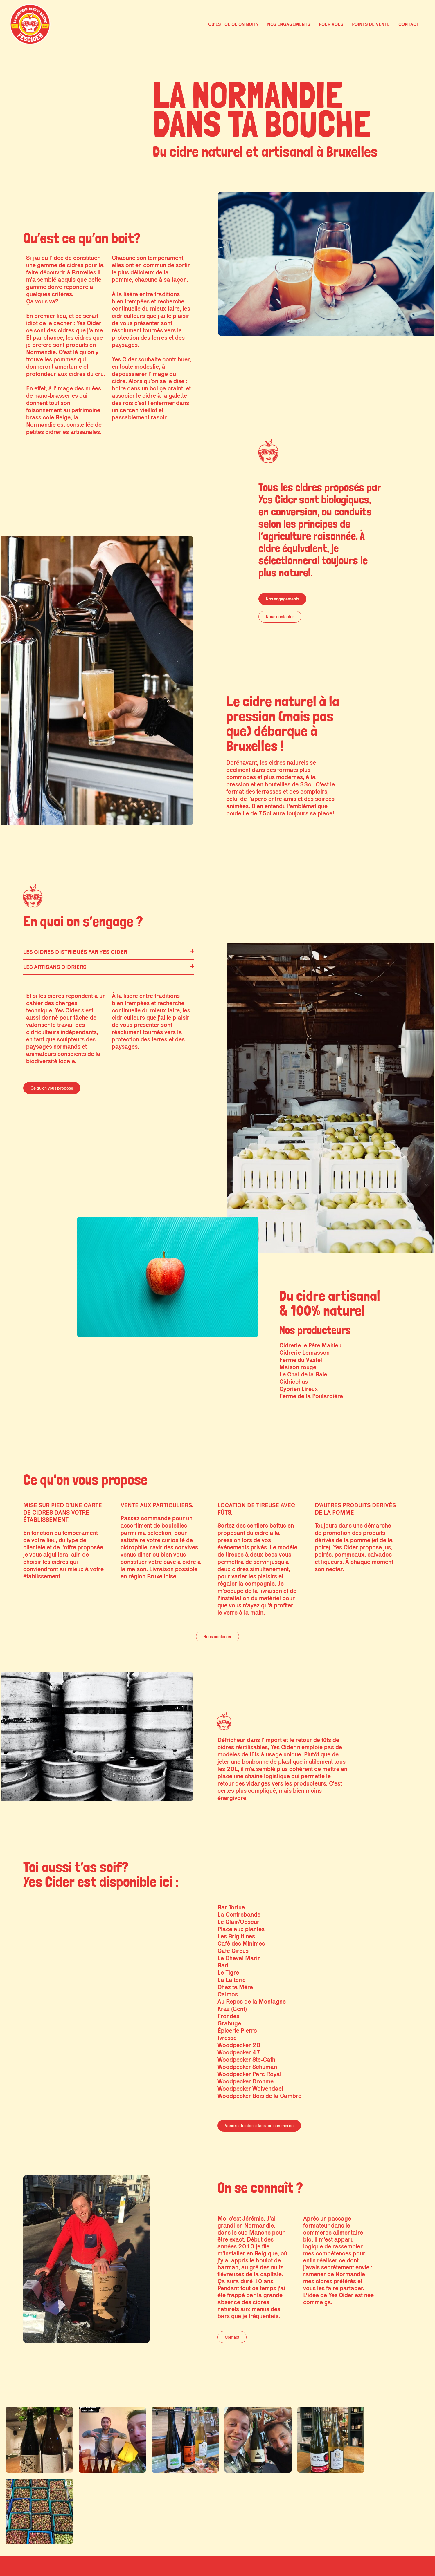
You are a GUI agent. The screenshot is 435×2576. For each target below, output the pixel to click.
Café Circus (233, 1950)
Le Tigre (228, 1972)
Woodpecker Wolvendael (250, 2088)
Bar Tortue (231, 1907)
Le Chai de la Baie (303, 1374)
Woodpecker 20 (239, 2045)
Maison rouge (297, 1367)
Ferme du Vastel (300, 1359)
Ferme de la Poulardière (311, 1396)
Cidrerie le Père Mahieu (310, 1345)
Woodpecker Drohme (246, 2081)
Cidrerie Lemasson (304, 1352)
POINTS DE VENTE (371, 24)
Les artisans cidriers (55, 967)
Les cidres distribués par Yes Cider (75, 952)
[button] (108, 952)
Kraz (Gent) (232, 2008)
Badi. (224, 1965)
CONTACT (408, 24)
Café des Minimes (241, 1943)
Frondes (228, 2016)
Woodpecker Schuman (247, 2066)
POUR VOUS (331, 24)
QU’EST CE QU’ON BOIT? (233, 24)
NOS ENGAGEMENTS (288, 24)
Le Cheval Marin (239, 1958)
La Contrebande (239, 1914)
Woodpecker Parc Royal (249, 2074)
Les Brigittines (236, 1936)
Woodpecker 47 (239, 2052)
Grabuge (229, 2023)
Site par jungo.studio (407, 2571)
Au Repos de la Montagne (252, 2001)
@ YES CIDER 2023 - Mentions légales (41, 2571)
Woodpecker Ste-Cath (246, 2059)
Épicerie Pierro (237, 2030)
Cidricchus (293, 1381)
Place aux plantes (241, 1929)
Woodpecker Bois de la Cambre (259, 2095)
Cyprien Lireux (298, 1388)
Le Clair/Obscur (238, 1921)
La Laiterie (232, 1979)
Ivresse (227, 2037)
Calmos (228, 1994)
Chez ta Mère (235, 1987)
